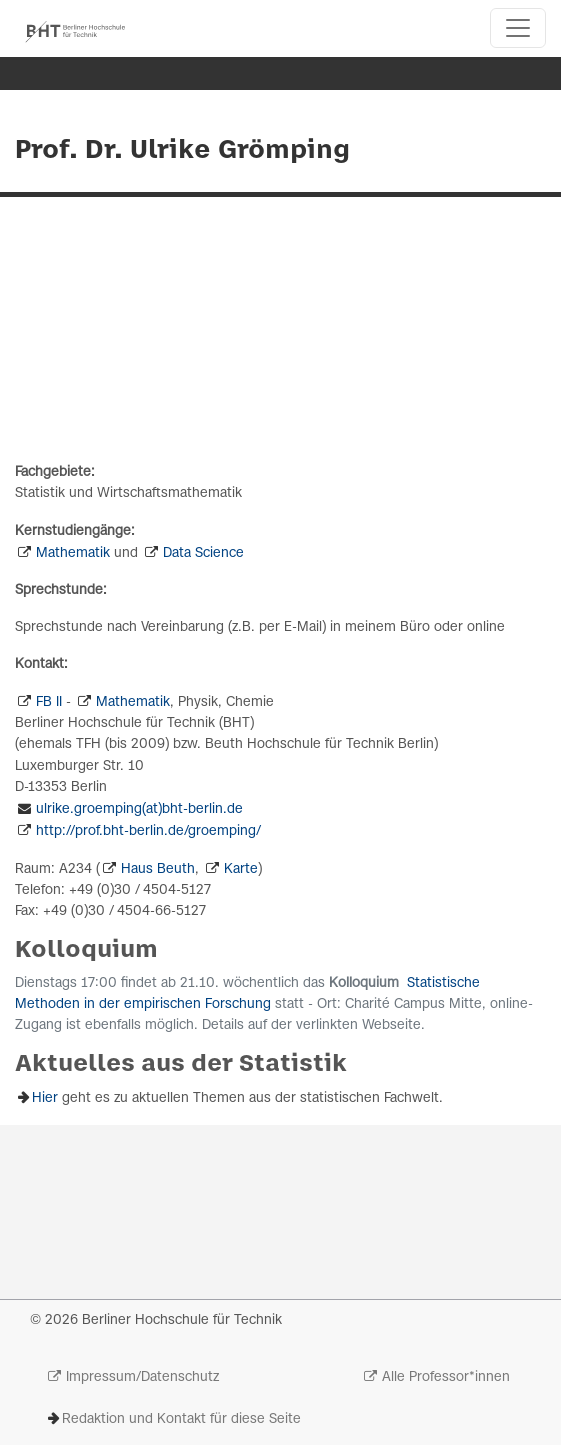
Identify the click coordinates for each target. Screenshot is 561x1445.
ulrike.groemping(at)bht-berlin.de (139, 809)
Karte (241, 869)
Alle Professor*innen (446, 1377)
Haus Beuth (158, 869)
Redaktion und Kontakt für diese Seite (181, 1419)
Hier (45, 1098)
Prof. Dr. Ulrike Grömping (182, 151)
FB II (49, 702)
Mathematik (73, 553)
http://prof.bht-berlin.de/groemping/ (148, 831)
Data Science (203, 553)
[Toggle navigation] (518, 28)
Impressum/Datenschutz (142, 1377)
